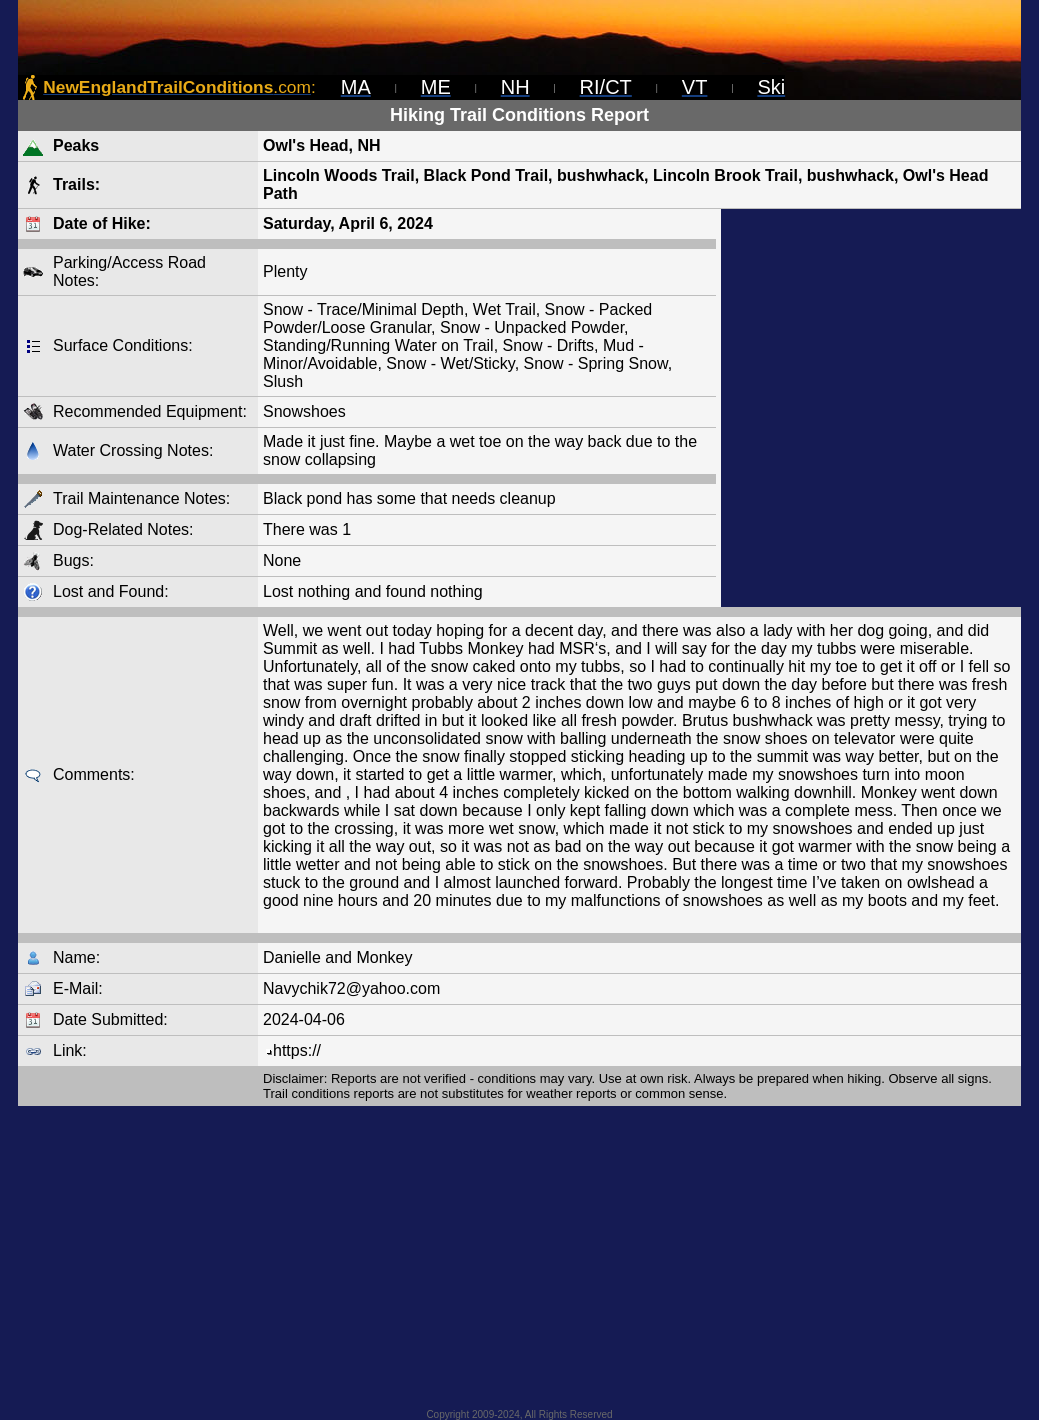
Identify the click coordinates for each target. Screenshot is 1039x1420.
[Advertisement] (871, 408)
